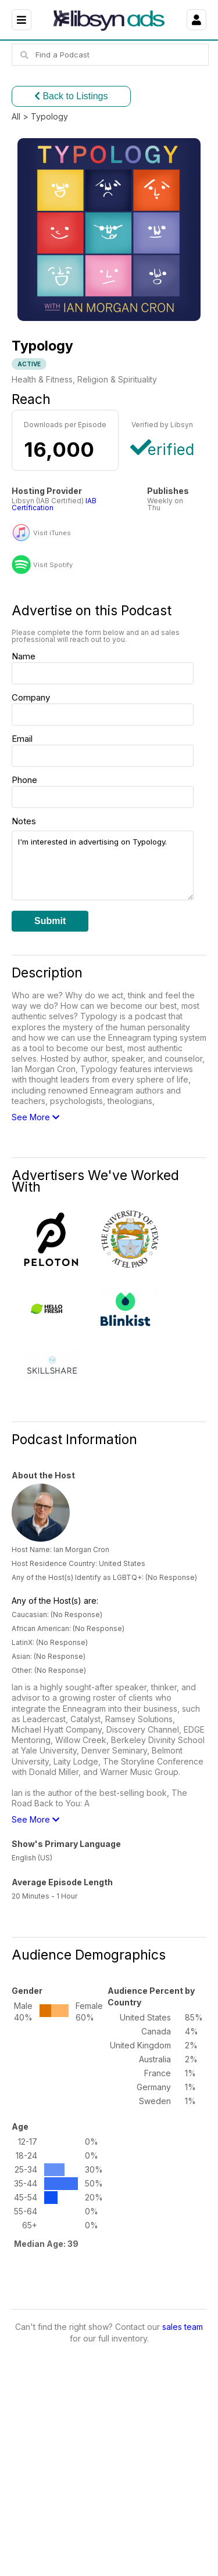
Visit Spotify (53, 565)
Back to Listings (71, 96)
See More (35, 1117)
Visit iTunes (52, 533)
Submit (50, 921)
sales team (182, 2327)
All (16, 116)
